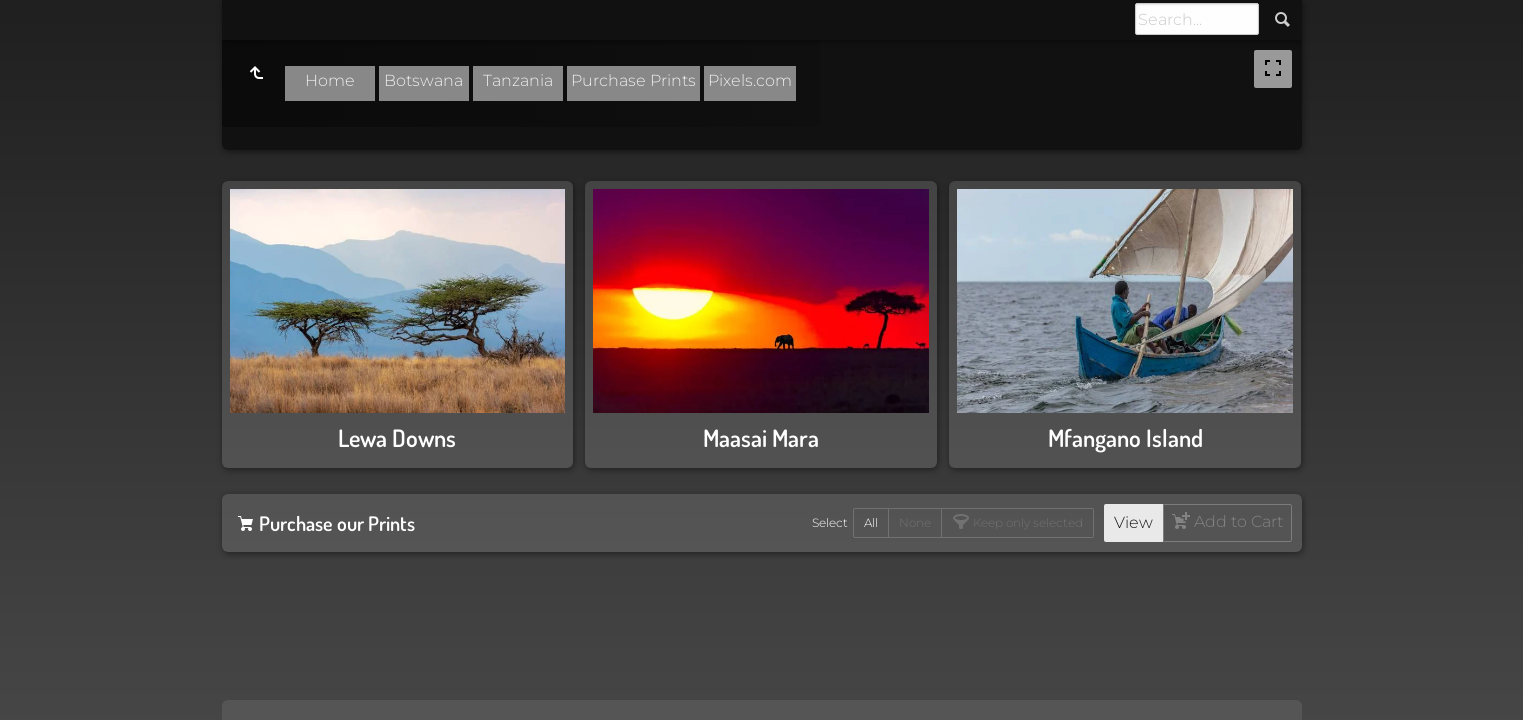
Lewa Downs (397, 437)
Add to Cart (1236, 521)
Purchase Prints (633, 80)
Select (830, 522)
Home (330, 80)
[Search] (1197, 19)
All (871, 522)
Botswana (423, 80)
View (1133, 522)
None (915, 522)
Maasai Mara (761, 437)
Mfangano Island (1125, 437)
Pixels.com (750, 80)
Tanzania (518, 80)
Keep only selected (1026, 522)
